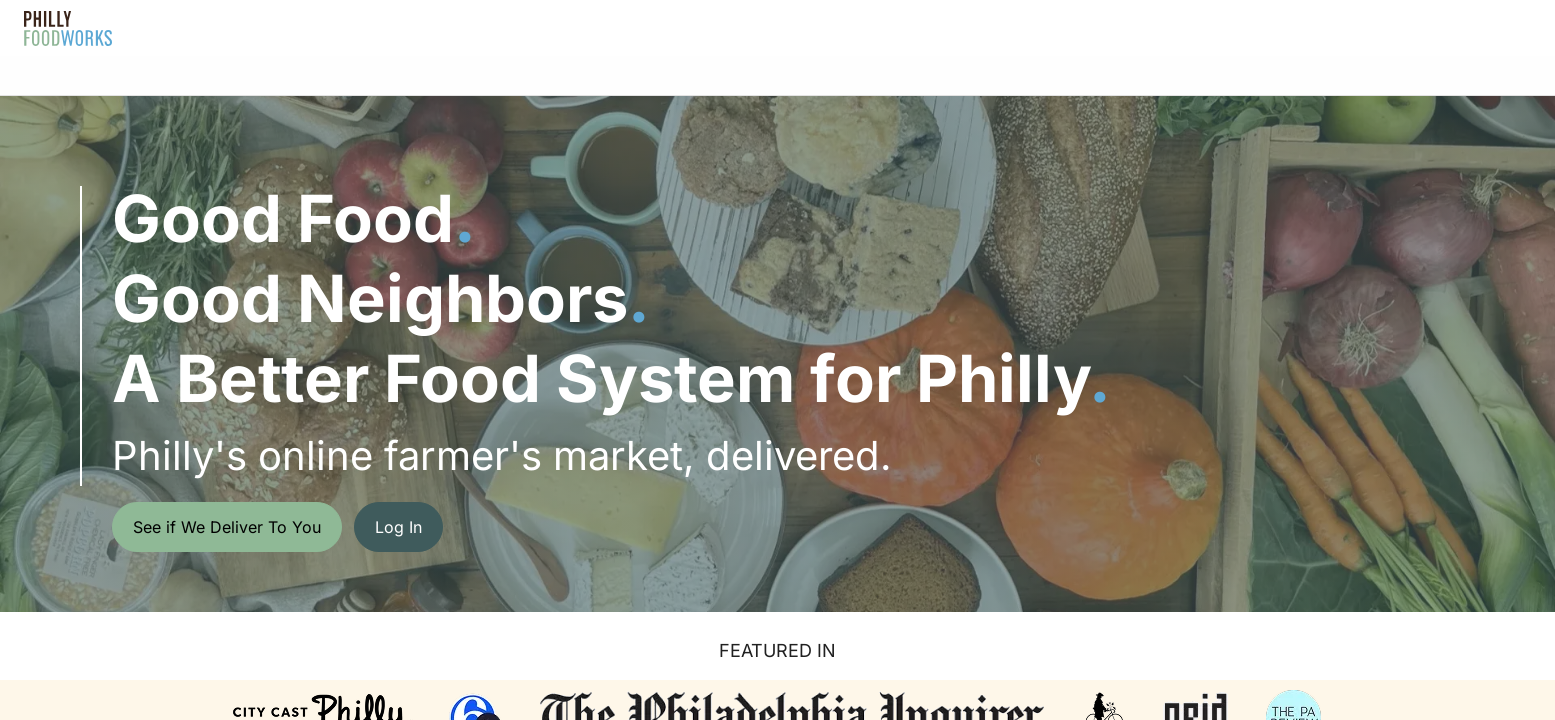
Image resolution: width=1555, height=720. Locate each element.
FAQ (747, 27)
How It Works (523, 27)
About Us (646, 27)
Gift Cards (841, 27)
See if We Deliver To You (227, 527)
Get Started (1467, 27)
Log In (1357, 27)
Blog (938, 27)
